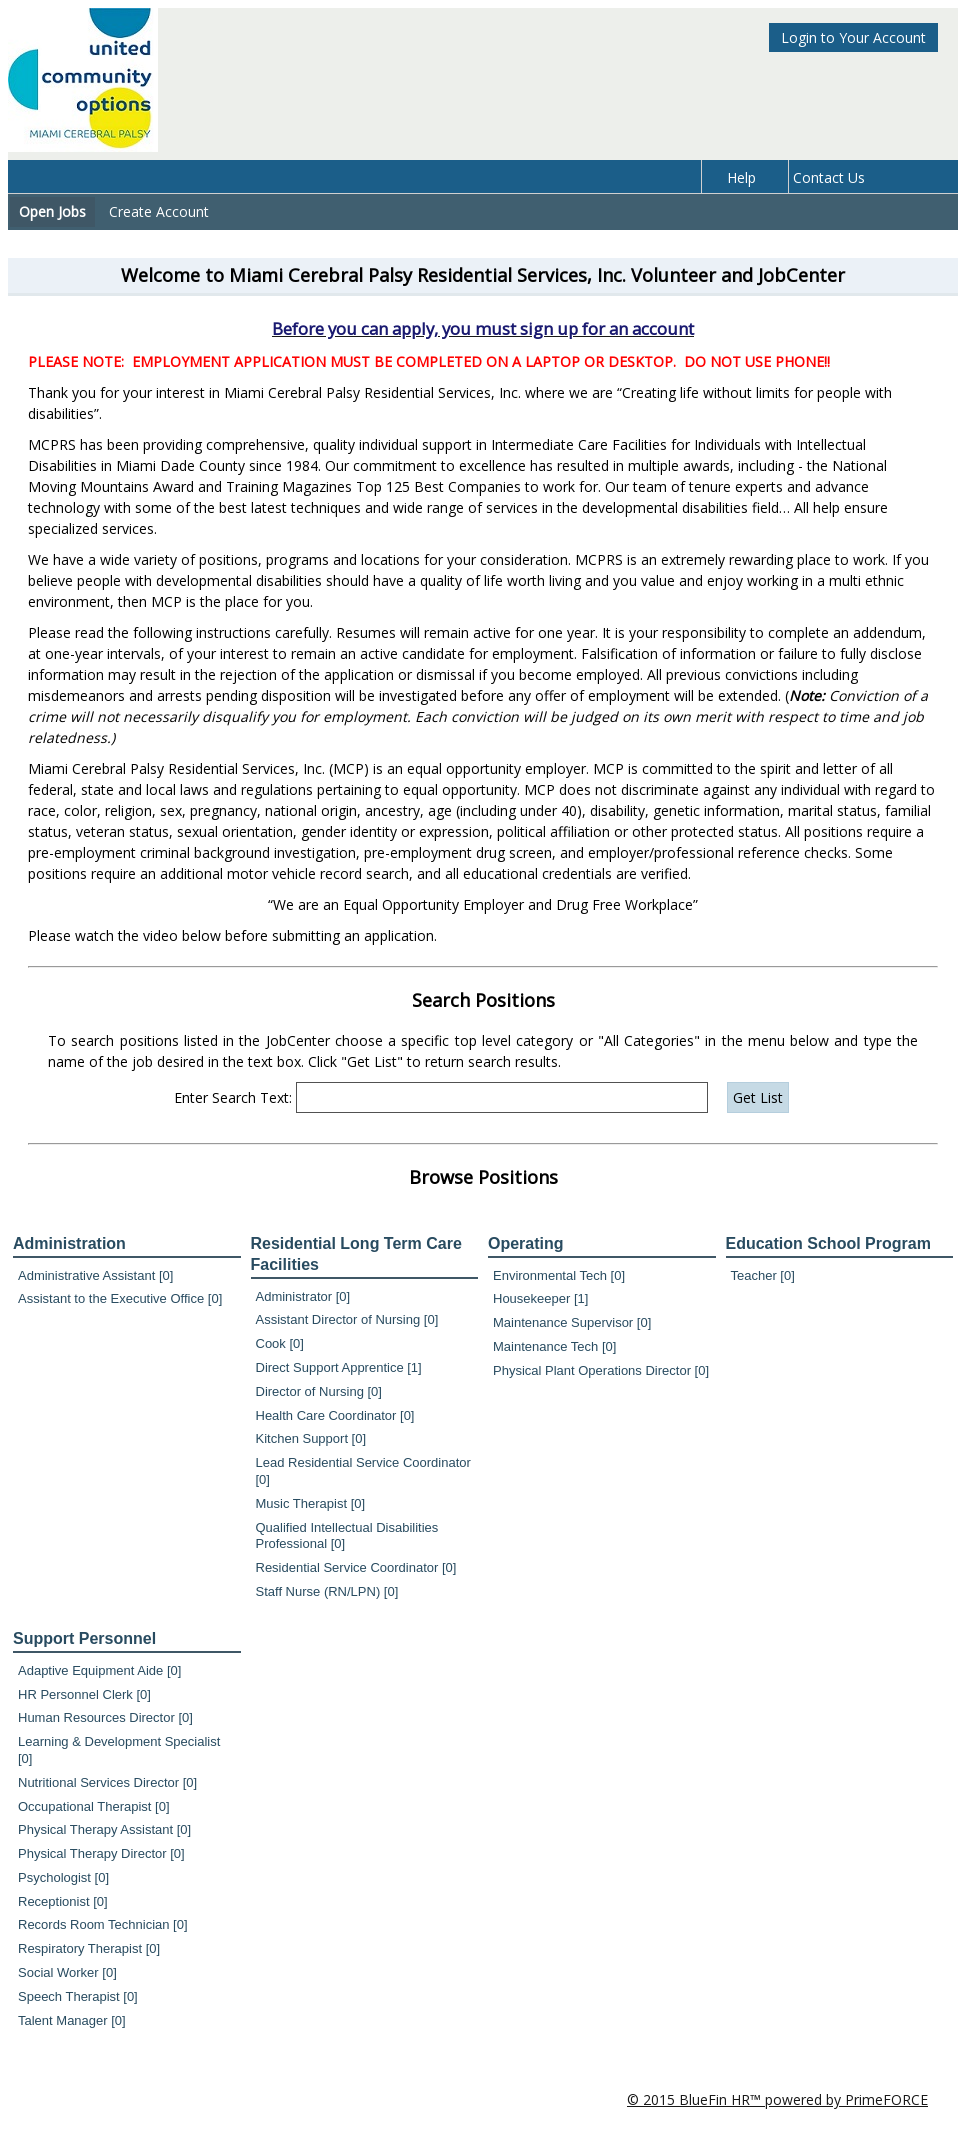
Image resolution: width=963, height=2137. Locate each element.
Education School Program (828, 1243)
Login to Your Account (853, 37)
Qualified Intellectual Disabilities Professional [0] (347, 1536)
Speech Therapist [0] (78, 1996)
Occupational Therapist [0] (94, 1806)
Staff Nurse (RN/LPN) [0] (327, 1591)
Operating (526, 1243)
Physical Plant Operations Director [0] (601, 1370)
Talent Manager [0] (72, 2020)
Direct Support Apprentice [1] (339, 1367)
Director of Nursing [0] (319, 1391)
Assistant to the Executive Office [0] (120, 1298)
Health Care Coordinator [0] (335, 1415)
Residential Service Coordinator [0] (356, 1567)
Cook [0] (280, 1343)
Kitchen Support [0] (311, 1438)
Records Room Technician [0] (103, 1924)
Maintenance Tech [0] (554, 1346)
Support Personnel (84, 1638)
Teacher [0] (763, 1275)
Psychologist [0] (63, 1877)
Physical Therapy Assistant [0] (104, 1829)
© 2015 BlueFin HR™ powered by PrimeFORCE (777, 2099)
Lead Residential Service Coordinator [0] (363, 1471)
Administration (69, 1243)
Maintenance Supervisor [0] (572, 1322)
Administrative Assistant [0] (95, 1275)
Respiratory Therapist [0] (89, 1948)
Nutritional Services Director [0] (107, 1782)
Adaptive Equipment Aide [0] (99, 1670)
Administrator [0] (303, 1296)
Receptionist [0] (63, 1901)
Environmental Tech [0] (559, 1275)
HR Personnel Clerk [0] (84, 1694)
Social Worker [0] (67, 1972)
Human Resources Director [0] (105, 1717)
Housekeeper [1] (540, 1298)
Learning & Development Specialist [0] (119, 1750)
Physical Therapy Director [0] (101, 1853)
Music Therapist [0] (311, 1503)
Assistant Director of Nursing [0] (347, 1319)
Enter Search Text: (233, 1097)
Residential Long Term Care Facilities (356, 1254)
